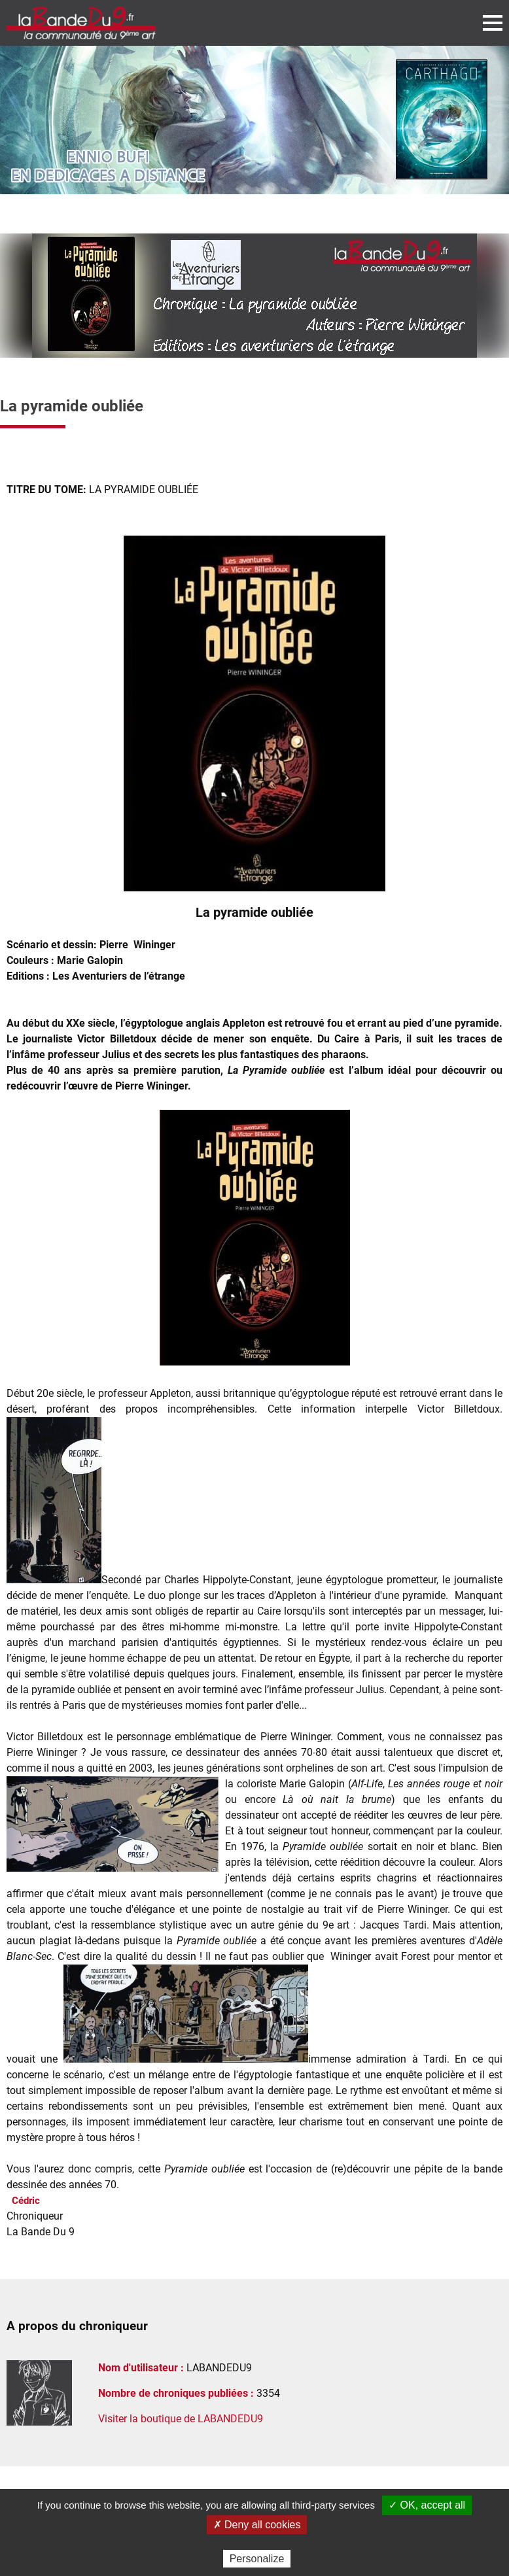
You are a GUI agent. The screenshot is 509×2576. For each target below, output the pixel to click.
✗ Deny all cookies (257, 2524)
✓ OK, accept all (427, 2505)
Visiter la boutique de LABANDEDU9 (180, 2419)
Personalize (257, 2558)
